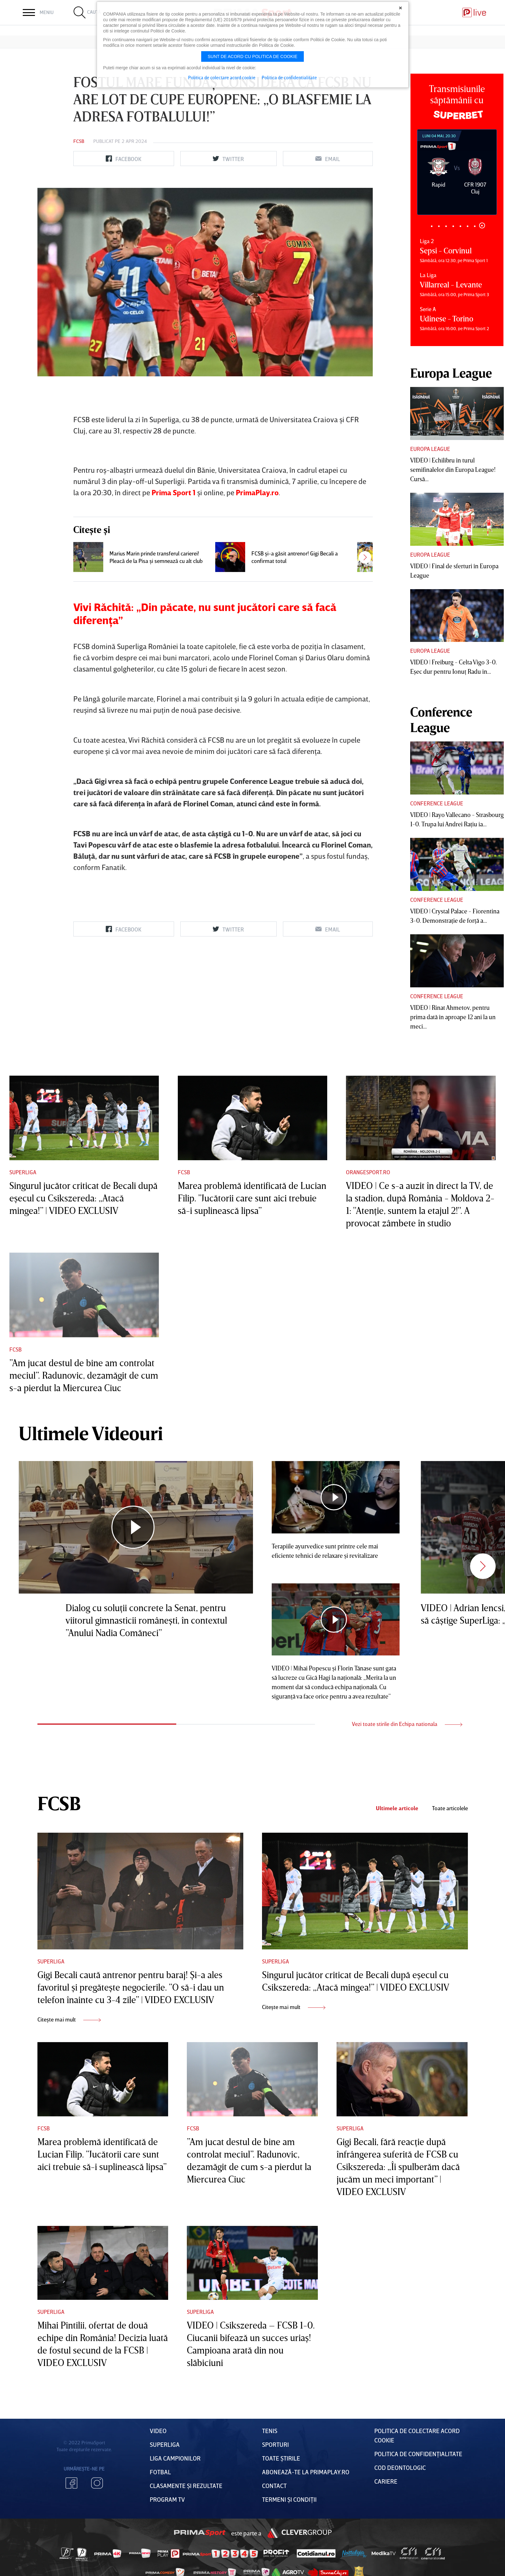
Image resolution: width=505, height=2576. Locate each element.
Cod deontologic (400, 2467)
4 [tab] (453, 226)
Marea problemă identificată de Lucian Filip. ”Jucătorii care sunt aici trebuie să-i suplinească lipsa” (252, 1198)
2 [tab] (439, 226)
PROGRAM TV (167, 2499)
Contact (274, 2485)
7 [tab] (475, 226)
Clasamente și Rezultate (186, 2485)
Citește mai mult (69, 2019)
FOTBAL (160, 2472)
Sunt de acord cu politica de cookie (253, 56)
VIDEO (158, 2430)
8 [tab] (482, 225)
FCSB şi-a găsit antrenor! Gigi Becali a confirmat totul (294, 557)
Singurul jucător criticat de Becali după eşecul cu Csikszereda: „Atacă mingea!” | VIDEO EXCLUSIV (83, 1198)
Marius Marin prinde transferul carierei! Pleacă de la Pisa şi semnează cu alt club (156, 557)
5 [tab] (461, 226)
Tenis (269, 2430)
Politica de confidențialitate (418, 2453)
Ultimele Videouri (91, 1433)
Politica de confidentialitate (289, 77)
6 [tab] (468, 226)
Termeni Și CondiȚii (289, 2499)
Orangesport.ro (368, 1172)
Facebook (71, 2483)
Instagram (97, 2483)
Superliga (22, 1172)
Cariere (385, 2481)
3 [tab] (446, 226)
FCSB (78, 141)
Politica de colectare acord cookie (221, 77)
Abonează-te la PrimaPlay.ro (305, 2472)
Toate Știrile (281, 2458)
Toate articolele (450, 1808)
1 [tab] (432, 226)
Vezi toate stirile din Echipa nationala (407, 1723)
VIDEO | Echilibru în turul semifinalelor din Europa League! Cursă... (453, 469)
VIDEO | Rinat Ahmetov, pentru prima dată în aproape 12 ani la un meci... (453, 1017)
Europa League (430, 448)
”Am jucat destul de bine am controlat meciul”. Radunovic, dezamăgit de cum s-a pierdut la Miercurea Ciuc (83, 1375)
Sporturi (275, 2444)
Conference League (436, 803)
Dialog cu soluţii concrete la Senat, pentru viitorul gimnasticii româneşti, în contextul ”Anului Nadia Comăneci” (146, 1620)
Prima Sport (199, 2533)
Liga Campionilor (175, 2458)
